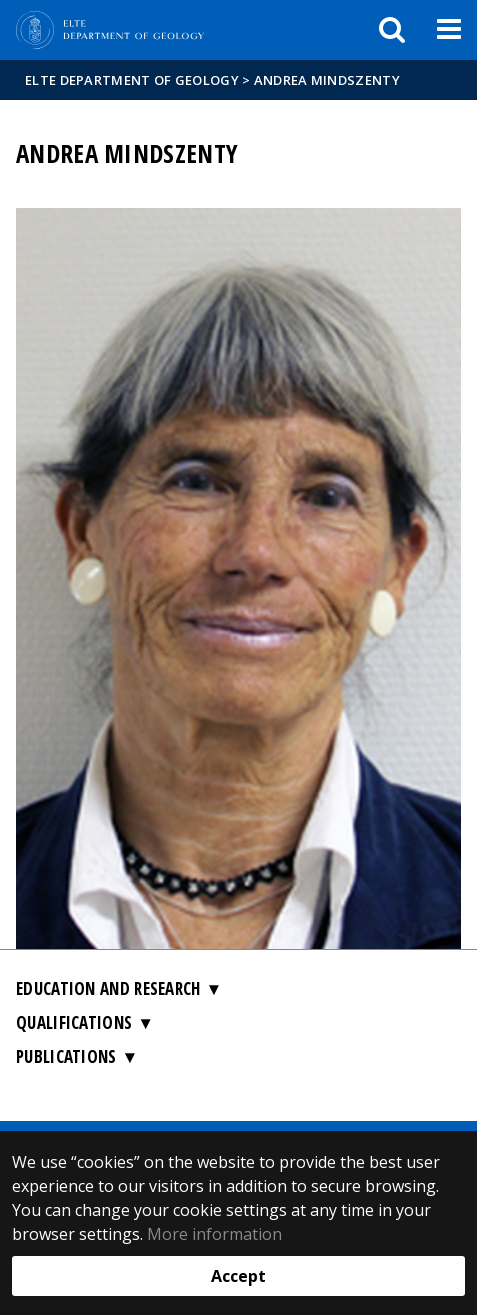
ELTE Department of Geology (132, 80)
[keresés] (392, 30)
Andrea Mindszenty (327, 80)
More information (214, 1234)
